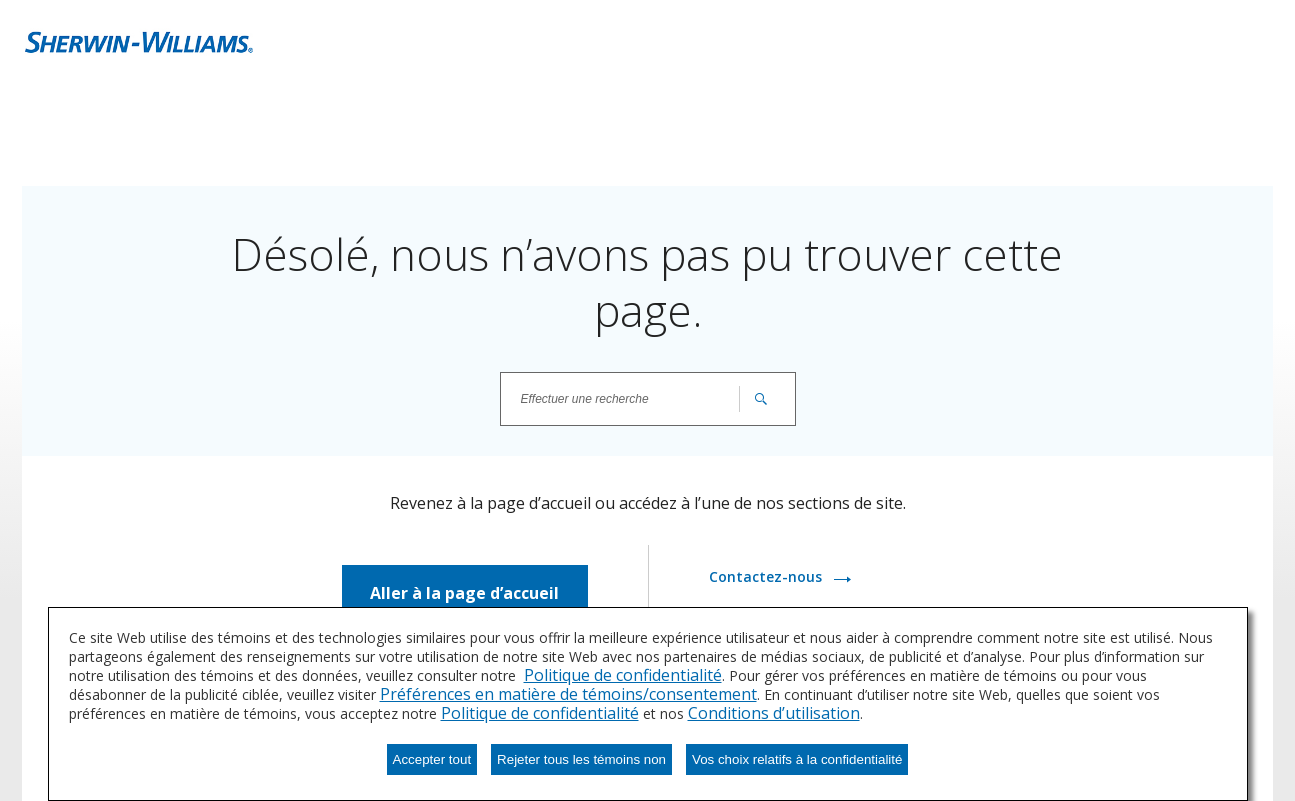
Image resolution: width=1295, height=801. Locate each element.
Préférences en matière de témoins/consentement (568, 694)
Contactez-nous (767, 576)
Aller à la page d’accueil (464, 593)
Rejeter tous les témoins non (581, 759)
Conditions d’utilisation (774, 713)
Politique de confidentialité (623, 675)
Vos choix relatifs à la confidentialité (797, 759)
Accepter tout (432, 759)
